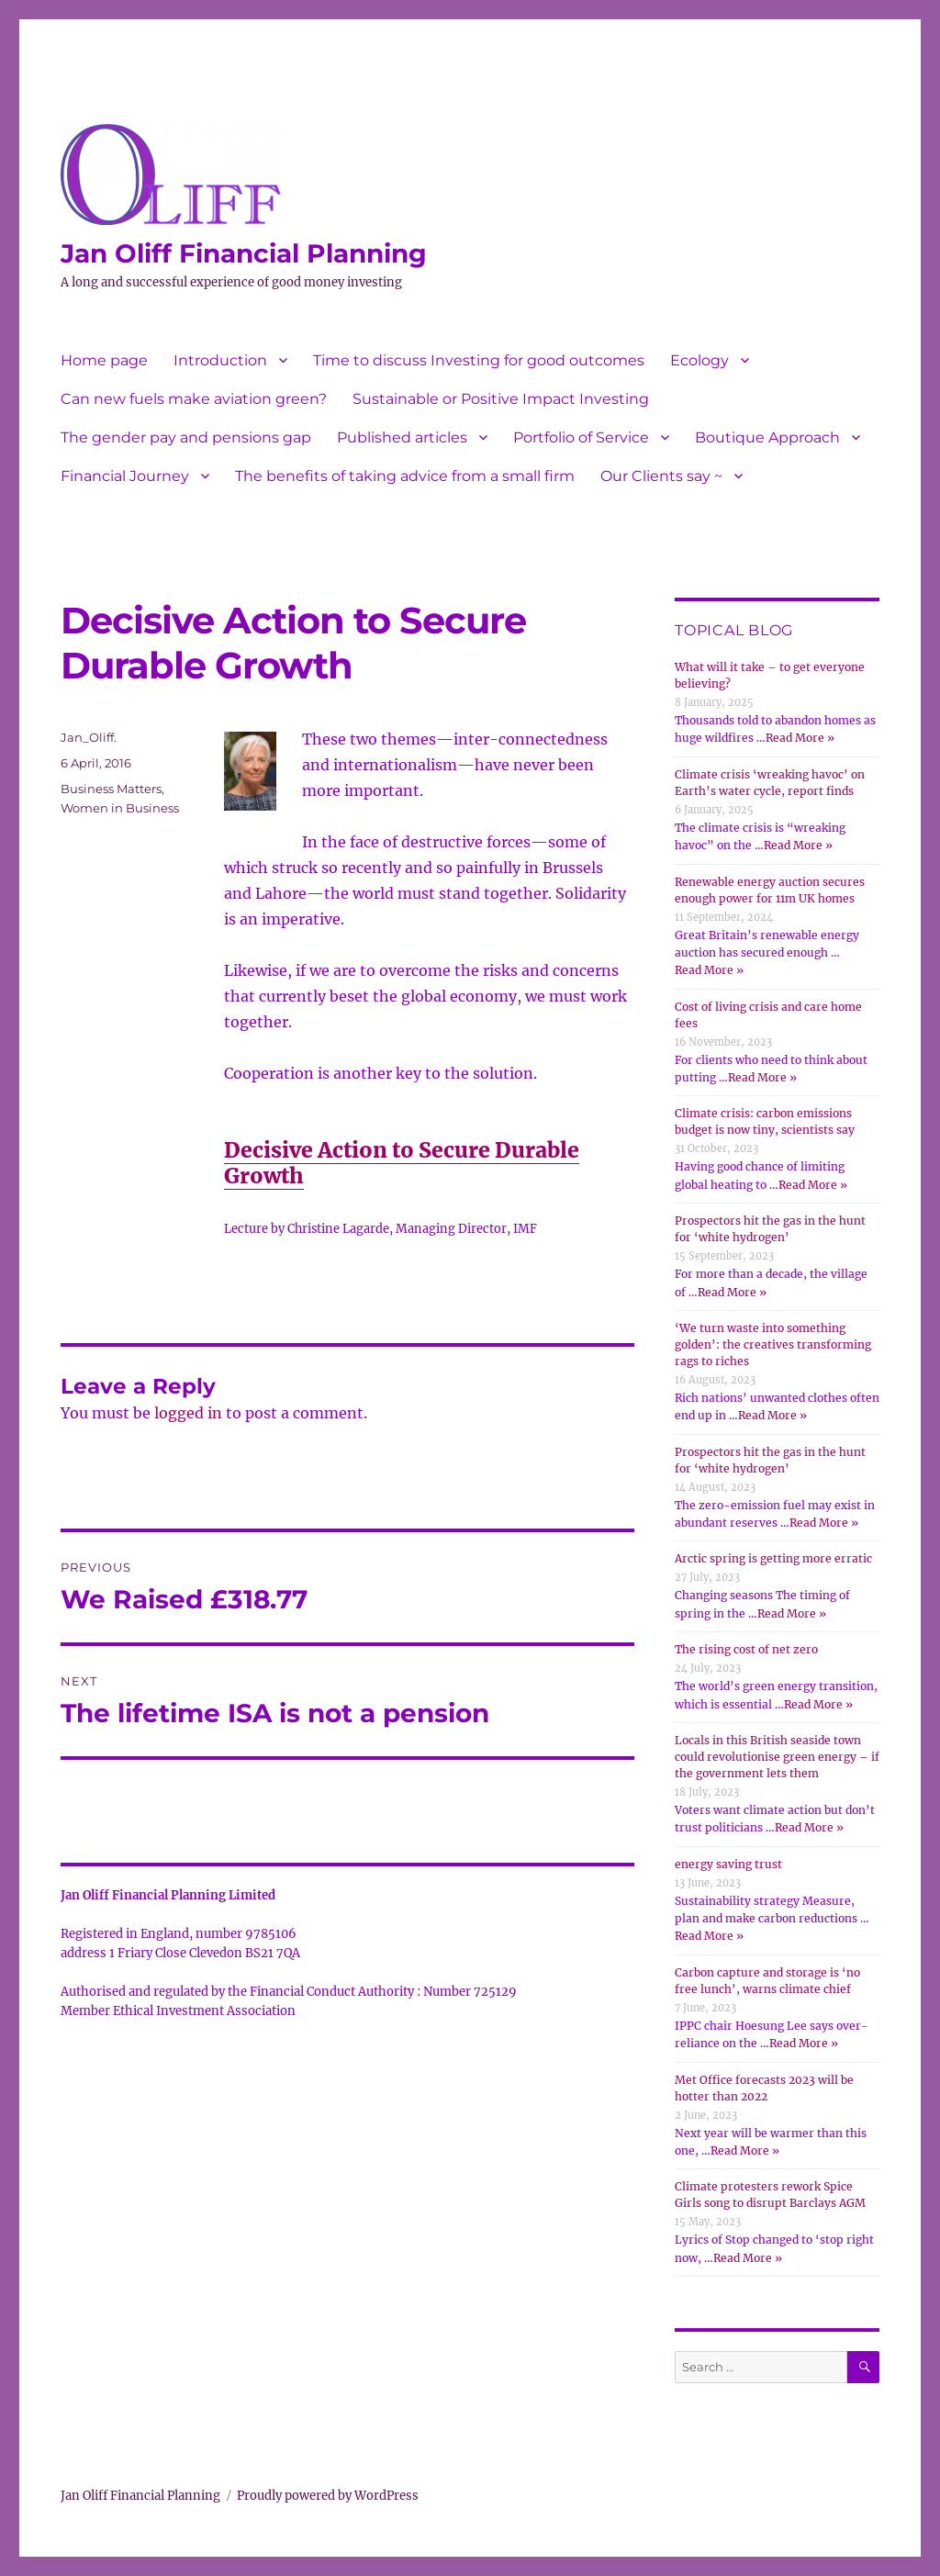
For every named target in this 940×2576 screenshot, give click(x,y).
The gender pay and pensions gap (186, 437)
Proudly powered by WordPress (328, 2495)
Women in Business (120, 808)
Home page (104, 360)
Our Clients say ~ (661, 476)
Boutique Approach (767, 437)
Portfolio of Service (581, 437)
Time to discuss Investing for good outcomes (478, 360)
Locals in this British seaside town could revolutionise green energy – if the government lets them (777, 1756)
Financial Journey (125, 476)
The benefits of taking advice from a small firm (405, 476)
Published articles (402, 437)
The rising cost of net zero (746, 1649)
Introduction (220, 360)
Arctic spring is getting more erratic (773, 1558)
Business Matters (111, 788)
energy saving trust (728, 1864)
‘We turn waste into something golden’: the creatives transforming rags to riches (773, 1344)
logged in (188, 1413)
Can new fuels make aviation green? (194, 399)
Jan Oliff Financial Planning (244, 253)
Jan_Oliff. (89, 737)
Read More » (800, 738)
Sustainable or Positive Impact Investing (500, 399)
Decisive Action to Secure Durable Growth (401, 1163)
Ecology (699, 360)
